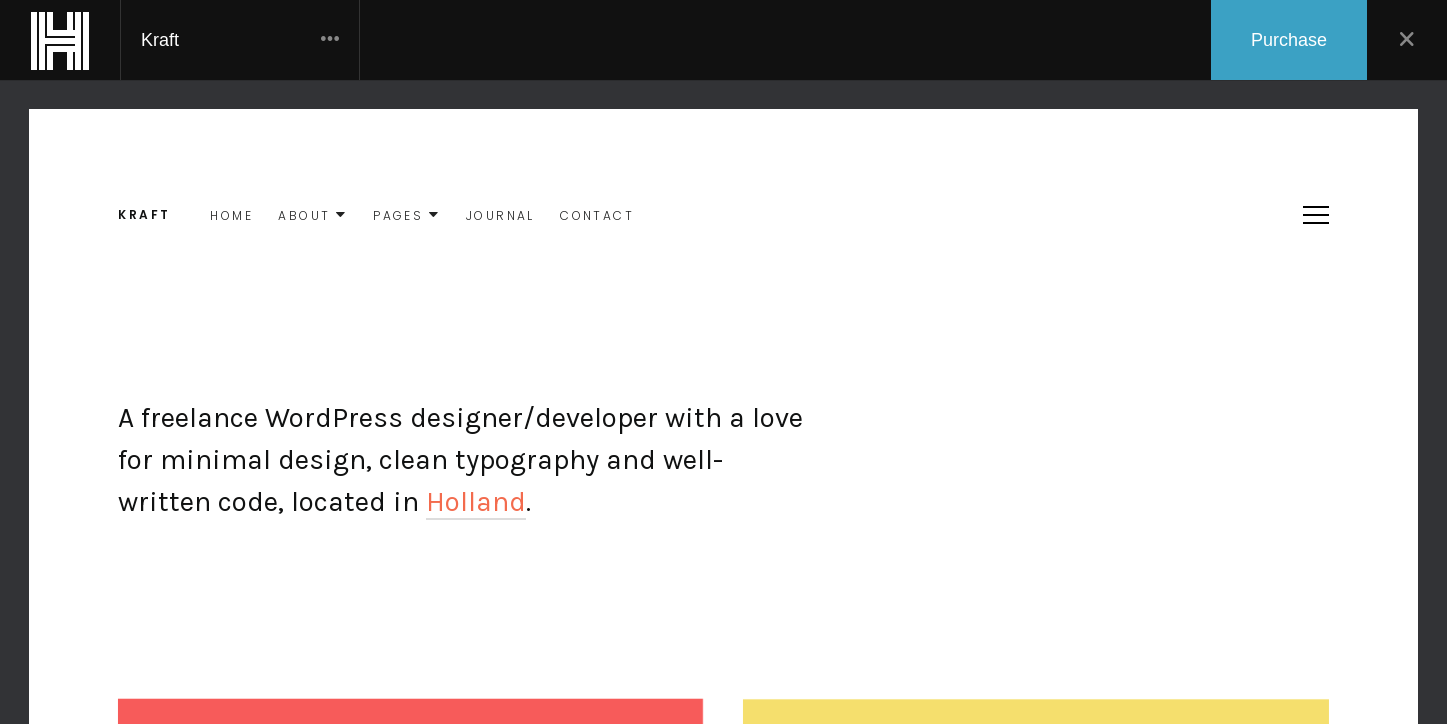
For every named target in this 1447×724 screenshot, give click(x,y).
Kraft (240, 40)
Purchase (1289, 40)
